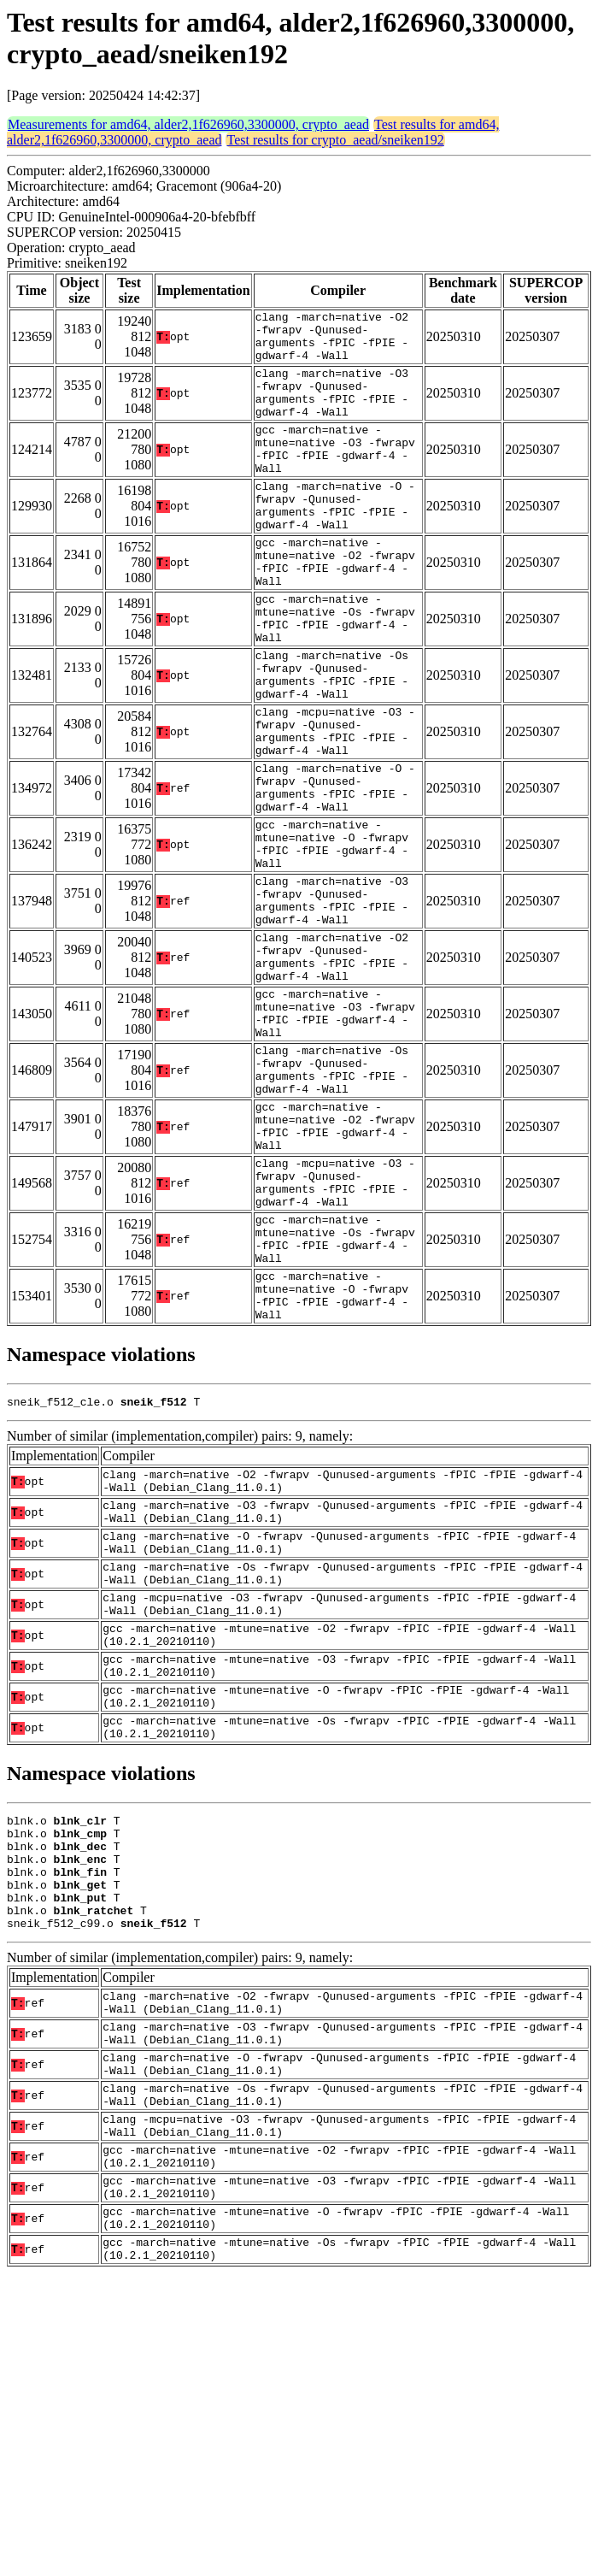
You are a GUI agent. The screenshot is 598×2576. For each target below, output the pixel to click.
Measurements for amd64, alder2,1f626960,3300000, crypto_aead (188, 124)
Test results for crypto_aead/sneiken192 (334, 140)
